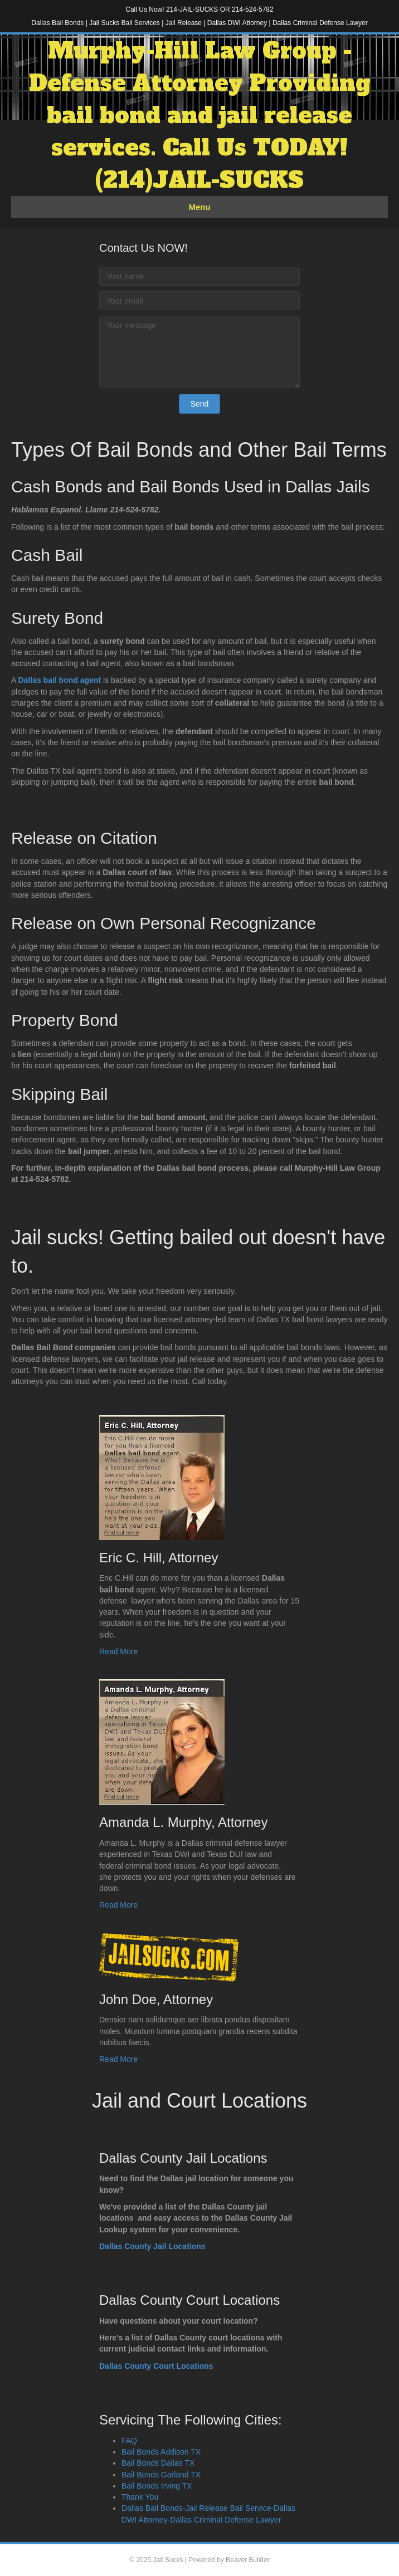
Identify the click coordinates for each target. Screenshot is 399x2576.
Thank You (139, 2496)
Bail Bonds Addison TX (161, 2451)
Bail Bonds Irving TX (156, 2485)
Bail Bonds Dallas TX (157, 2462)
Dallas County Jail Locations (152, 2246)
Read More (118, 1651)
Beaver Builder (248, 2560)
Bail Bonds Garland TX (161, 2474)
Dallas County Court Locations (156, 2366)
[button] (200, 404)
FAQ (129, 2440)
